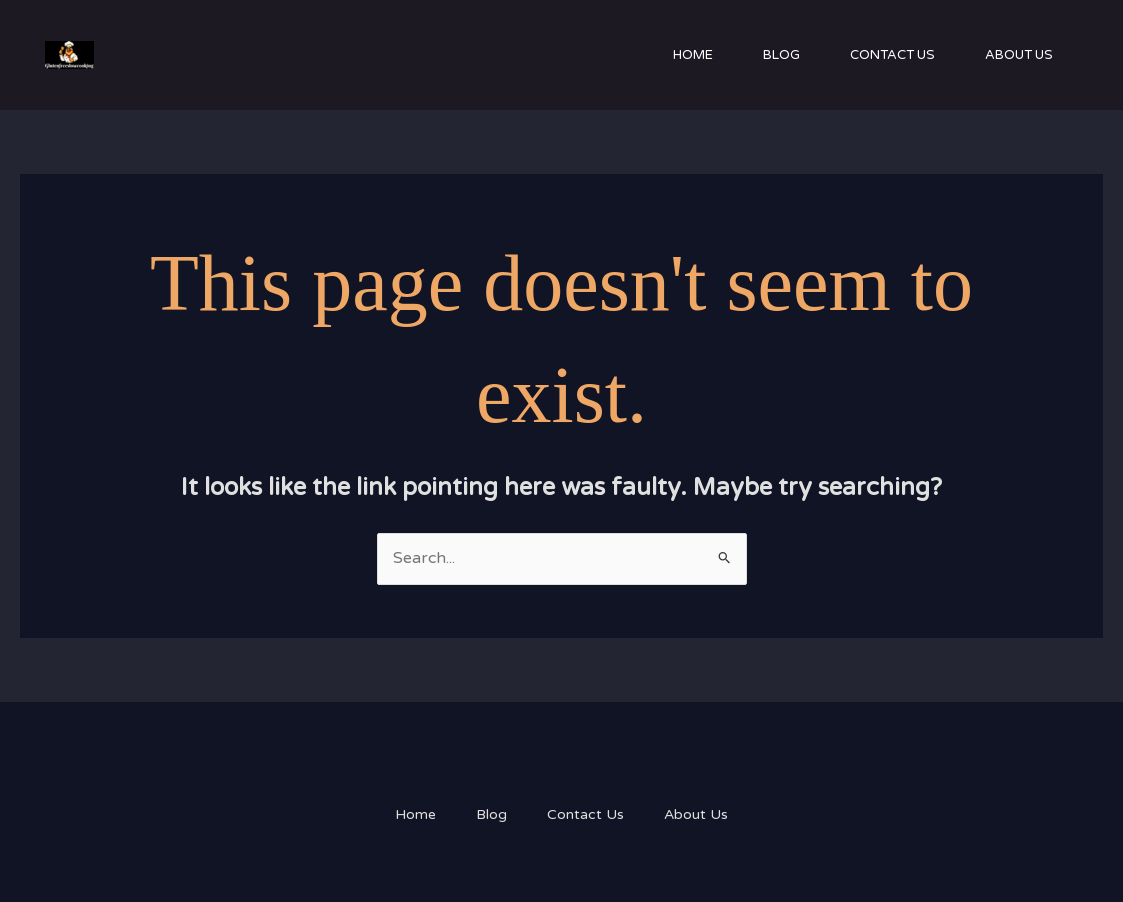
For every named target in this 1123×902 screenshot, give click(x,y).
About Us (1019, 55)
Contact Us (892, 55)
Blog (781, 55)
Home (693, 55)
